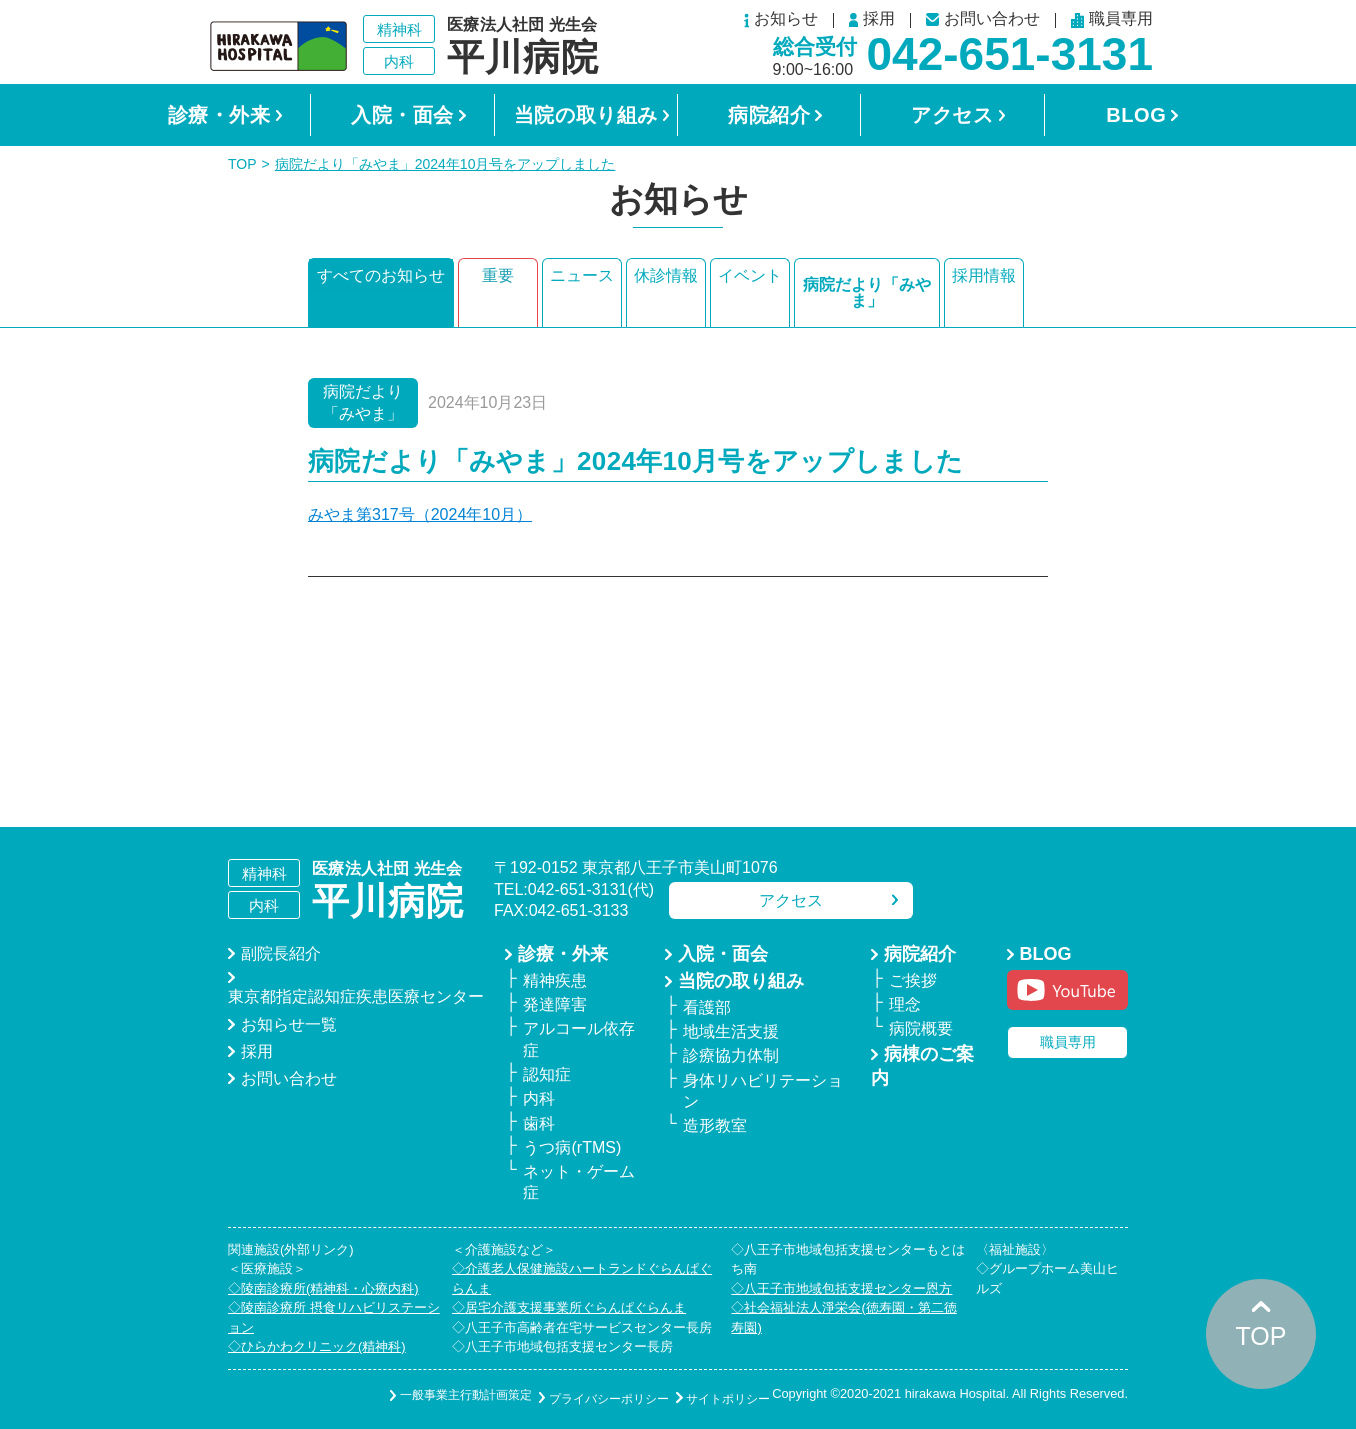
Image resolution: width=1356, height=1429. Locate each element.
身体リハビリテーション (763, 1091)
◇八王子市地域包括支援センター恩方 (841, 1288)
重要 (498, 284)
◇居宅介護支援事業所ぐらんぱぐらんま (569, 1307)
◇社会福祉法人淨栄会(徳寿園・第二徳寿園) (843, 1317)
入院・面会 (402, 115)
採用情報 (984, 284)
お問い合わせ (983, 19)
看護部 (707, 1007)
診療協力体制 (731, 1055)
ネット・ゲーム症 (579, 1182)
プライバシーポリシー (571, 1395)
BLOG (1136, 115)
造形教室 (715, 1125)
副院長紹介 (281, 953)
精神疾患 (555, 980)
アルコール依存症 (579, 1039)
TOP (242, 164)
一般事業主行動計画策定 (409, 1395)
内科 (539, 1098)
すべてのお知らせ (381, 284)
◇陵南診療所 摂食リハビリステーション (334, 1317)
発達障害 (555, 1004)
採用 (872, 20)
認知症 (547, 1074)
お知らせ (781, 20)
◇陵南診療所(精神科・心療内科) (323, 1288)
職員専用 (1112, 20)
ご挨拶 (913, 980)
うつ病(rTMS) (572, 1147)
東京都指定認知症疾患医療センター (356, 996)
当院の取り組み (586, 115)
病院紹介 (769, 115)
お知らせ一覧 (289, 1024)
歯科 (539, 1123)
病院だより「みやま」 (867, 292)
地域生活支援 (731, 1031)
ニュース (582, 284)
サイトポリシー (709, 1395)
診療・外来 (219, 115)
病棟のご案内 (922, 1066)
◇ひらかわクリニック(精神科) (317, 1346)
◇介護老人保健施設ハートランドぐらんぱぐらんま (582, 1278)
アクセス (952, 115)
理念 (905, 1004)
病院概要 (921, 1028)
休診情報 (666, 284)
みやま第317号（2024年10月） (420, 514)
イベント (750, 284)
